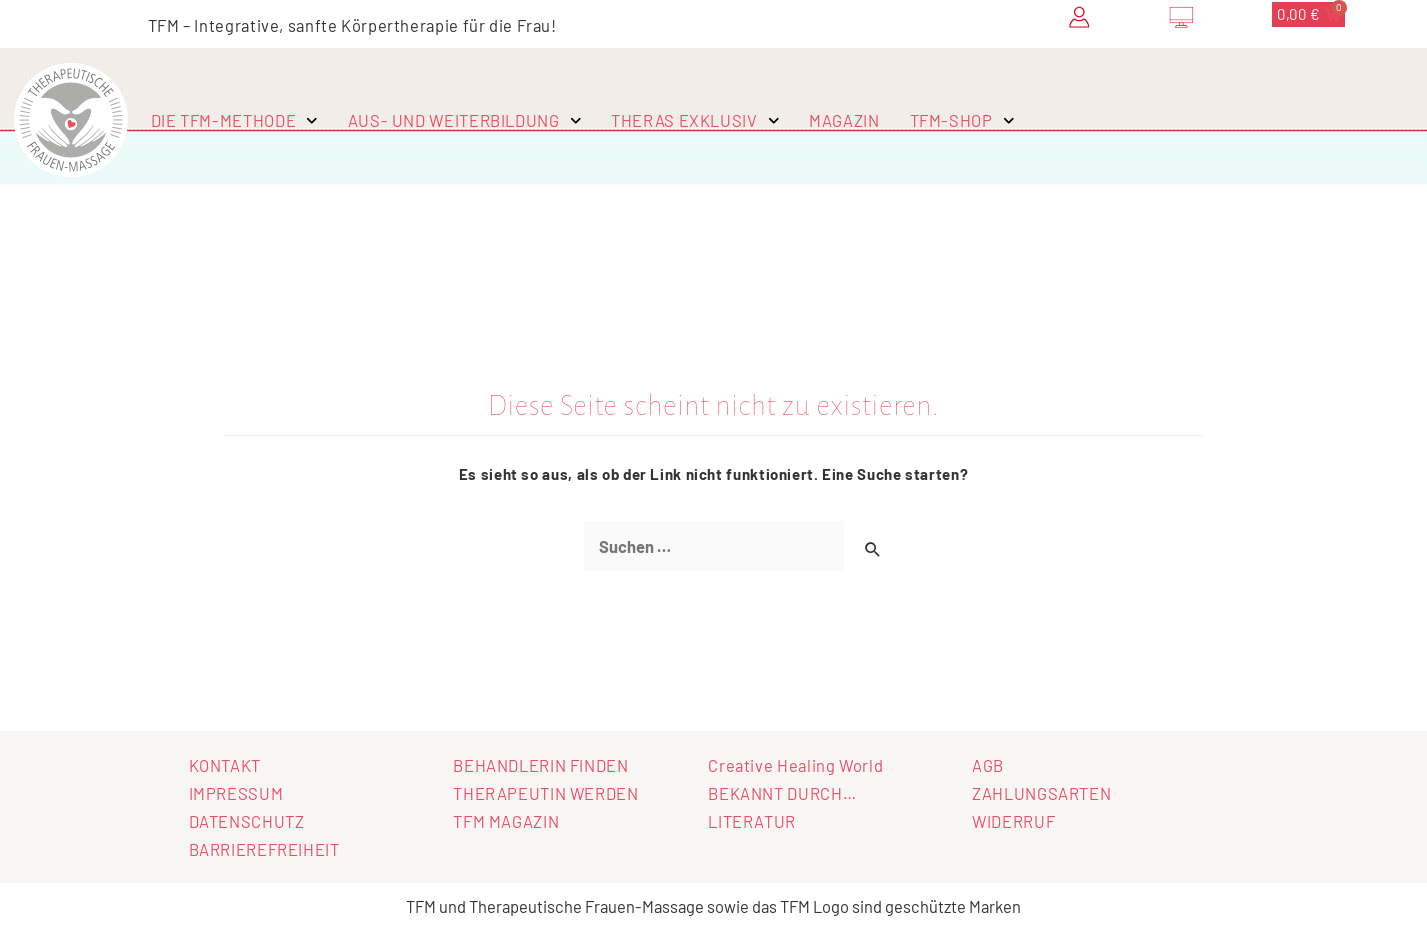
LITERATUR (752, 821)
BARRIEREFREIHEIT (264, 849)
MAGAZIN (844, 120)
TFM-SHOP (962, 121)
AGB (988, 765)
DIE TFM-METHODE (234, 121)
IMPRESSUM (236, 793)
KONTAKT (225, 765)
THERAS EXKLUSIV (695, 121)
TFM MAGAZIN (506, 821)
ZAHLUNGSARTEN (1041, 793)
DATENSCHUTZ (247, 821)
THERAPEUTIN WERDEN (545, 793)
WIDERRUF (1013, 821)
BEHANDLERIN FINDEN (540, 765)
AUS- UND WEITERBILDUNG (464, 121)
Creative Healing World (795, 765)
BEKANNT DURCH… (782, 793)
